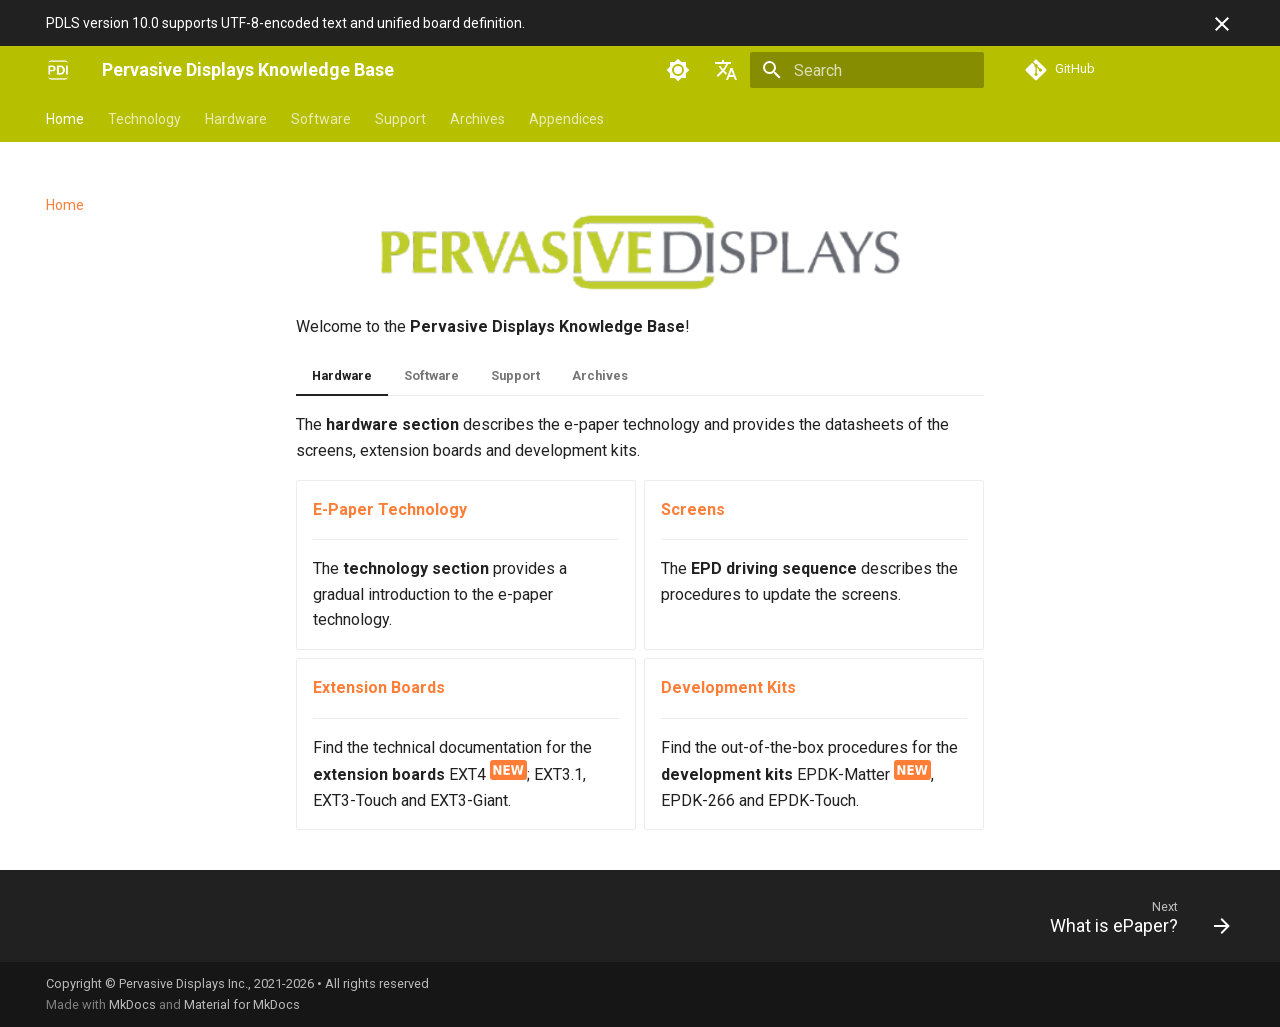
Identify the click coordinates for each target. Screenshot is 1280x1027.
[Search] (867, 70)
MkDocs (132, 1004)
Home (65, 119)
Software (321, 119)
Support (400, 119)
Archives (477, 119)
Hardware (236, 119)
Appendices (566, 119)
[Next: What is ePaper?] (1133, 922)
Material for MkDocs (242, 1004)
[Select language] (726, 70)
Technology (144, 119)
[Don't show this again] (1222, 24)
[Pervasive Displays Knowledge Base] (58, 70)
